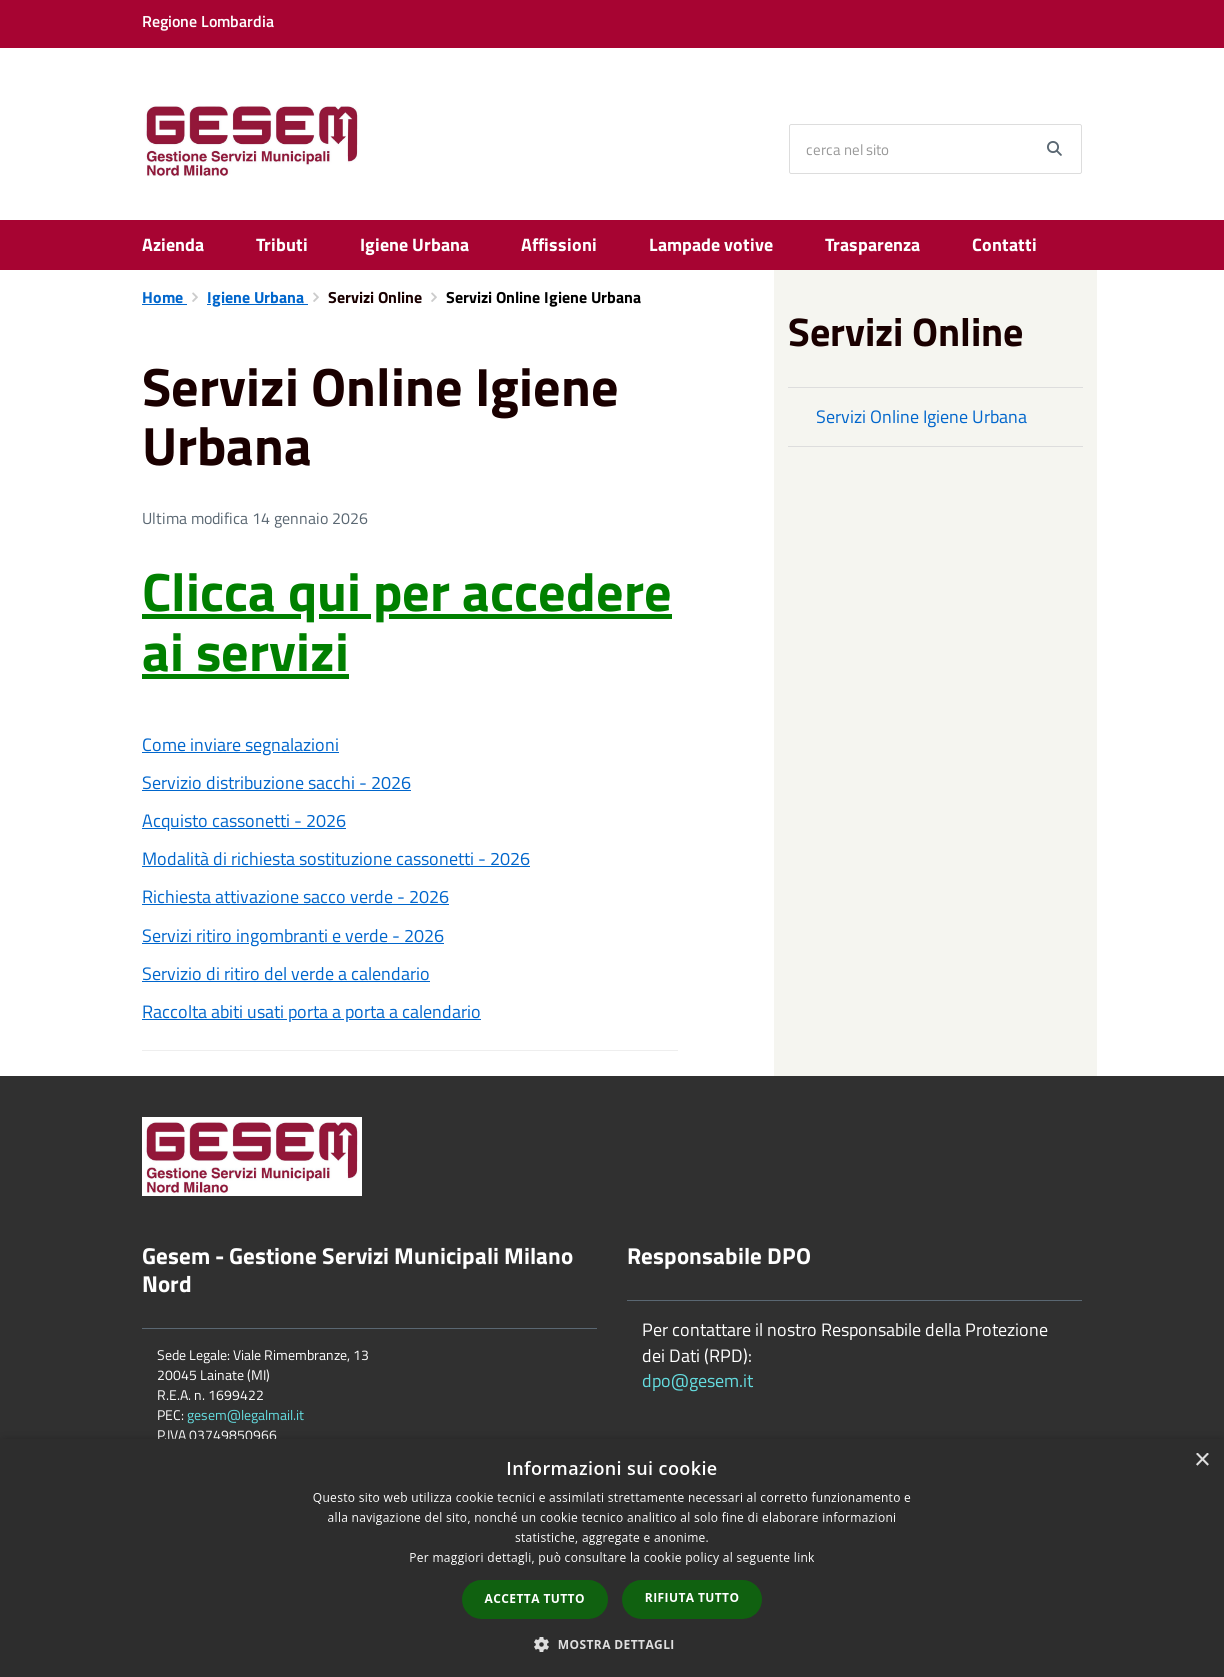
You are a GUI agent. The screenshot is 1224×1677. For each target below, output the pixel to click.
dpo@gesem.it (697, 1380)
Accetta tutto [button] (535, 1598)
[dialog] (612, 1558)
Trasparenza (872, 244)
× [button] (1201, 1460)
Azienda (173, 244)
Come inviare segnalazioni (240, 744)
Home (164, 297)
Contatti (1004, 244)
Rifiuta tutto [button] (692, 1597)
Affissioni (559, 244)
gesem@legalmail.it (245, 1414)
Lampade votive (711, 244)
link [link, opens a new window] (804, 1557)
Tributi (282, 244)
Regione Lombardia (208, 21)
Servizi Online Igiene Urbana (921, 416)
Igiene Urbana (414, 244)
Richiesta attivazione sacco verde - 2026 (295, 896)
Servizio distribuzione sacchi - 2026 (276, 782)
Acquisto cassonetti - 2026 (244, 820)
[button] (612, 1643)
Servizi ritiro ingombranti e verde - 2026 (293, 935)
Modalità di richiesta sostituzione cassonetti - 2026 (336, 858)
